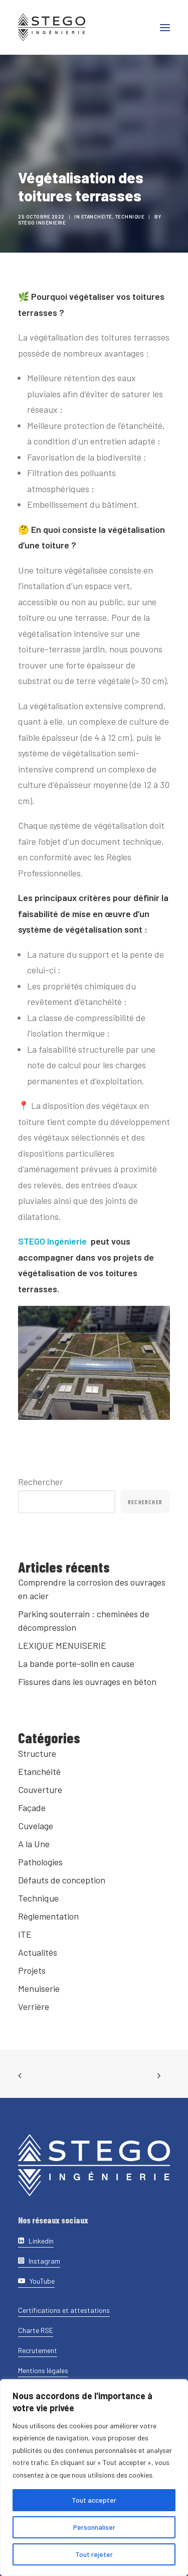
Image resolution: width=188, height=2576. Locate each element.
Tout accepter (94, 2500)
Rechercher (40, 1481)
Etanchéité (99, 216)
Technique (133, 216)
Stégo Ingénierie (45, 222)
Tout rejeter (94, 2554)
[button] (165, 27)
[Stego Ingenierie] (51, 27)
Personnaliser (94, 2527)
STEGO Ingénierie (52, 1241)
